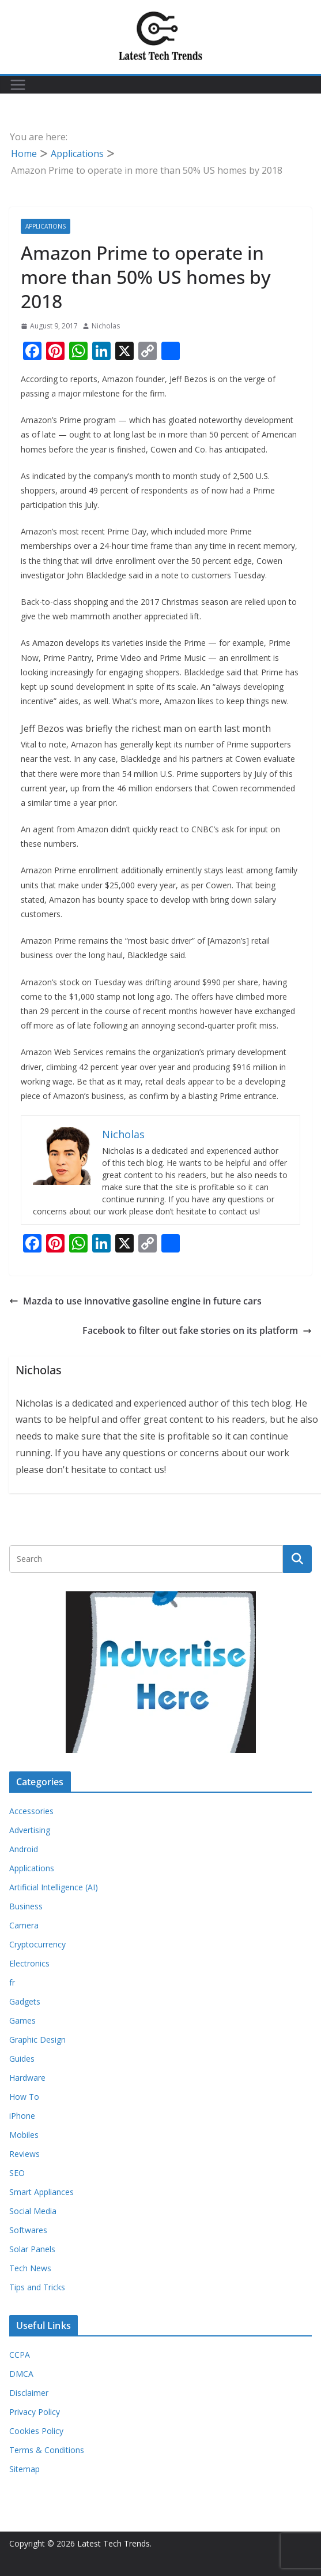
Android (23, 1849)
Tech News (30, 2268)
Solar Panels (32, 2249)
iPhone (22, 2115)
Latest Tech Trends (113, 2543)
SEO (17, 2172)
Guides (22, 2058)
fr (12, 1982)
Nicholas (106, 326)
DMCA (21, 2373)
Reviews (24, 2153)
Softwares (28, 2229)
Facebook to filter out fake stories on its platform (197, 1330)
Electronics (29, 1963)
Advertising (29, 1829)
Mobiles (24, 2134)
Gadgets (24, 2001)
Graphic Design (37, 2039)
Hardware (27, 2077)
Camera (24, 1925)
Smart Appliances (41, 2191)
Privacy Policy (34, 2411)
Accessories (31, 1810)
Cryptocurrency (37, 1944)
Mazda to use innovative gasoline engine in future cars (135, 1301)
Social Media (32, 2210)
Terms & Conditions (46, 2449)
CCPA (19, 2354)
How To (24, 2096)
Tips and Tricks (37, 2287)
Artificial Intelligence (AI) (53, 1887)
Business (26, 1906)
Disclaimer (28, 2392)
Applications (45, 226)
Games (22, 2020)
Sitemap (24, 2468)
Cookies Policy (36, 2430)
